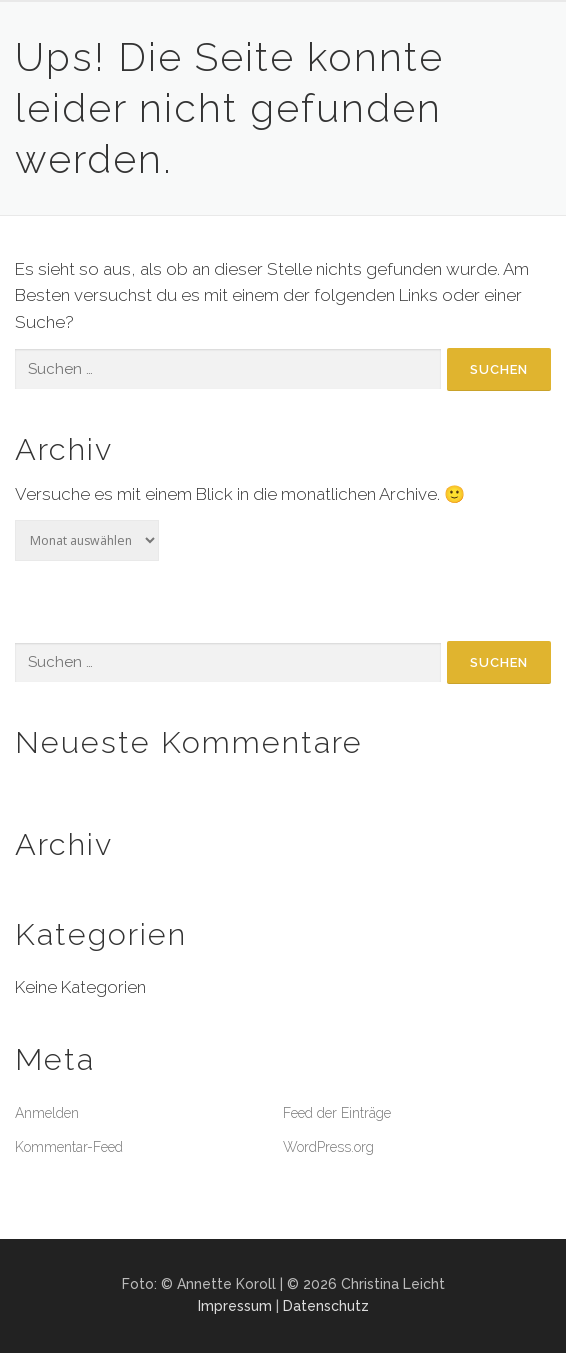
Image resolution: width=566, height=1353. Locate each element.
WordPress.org (328, 1147)
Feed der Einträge (337, 1113)
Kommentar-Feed (69, 1147)
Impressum (235, 1306)
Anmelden (47, 1113)
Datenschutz (326, 1306)
